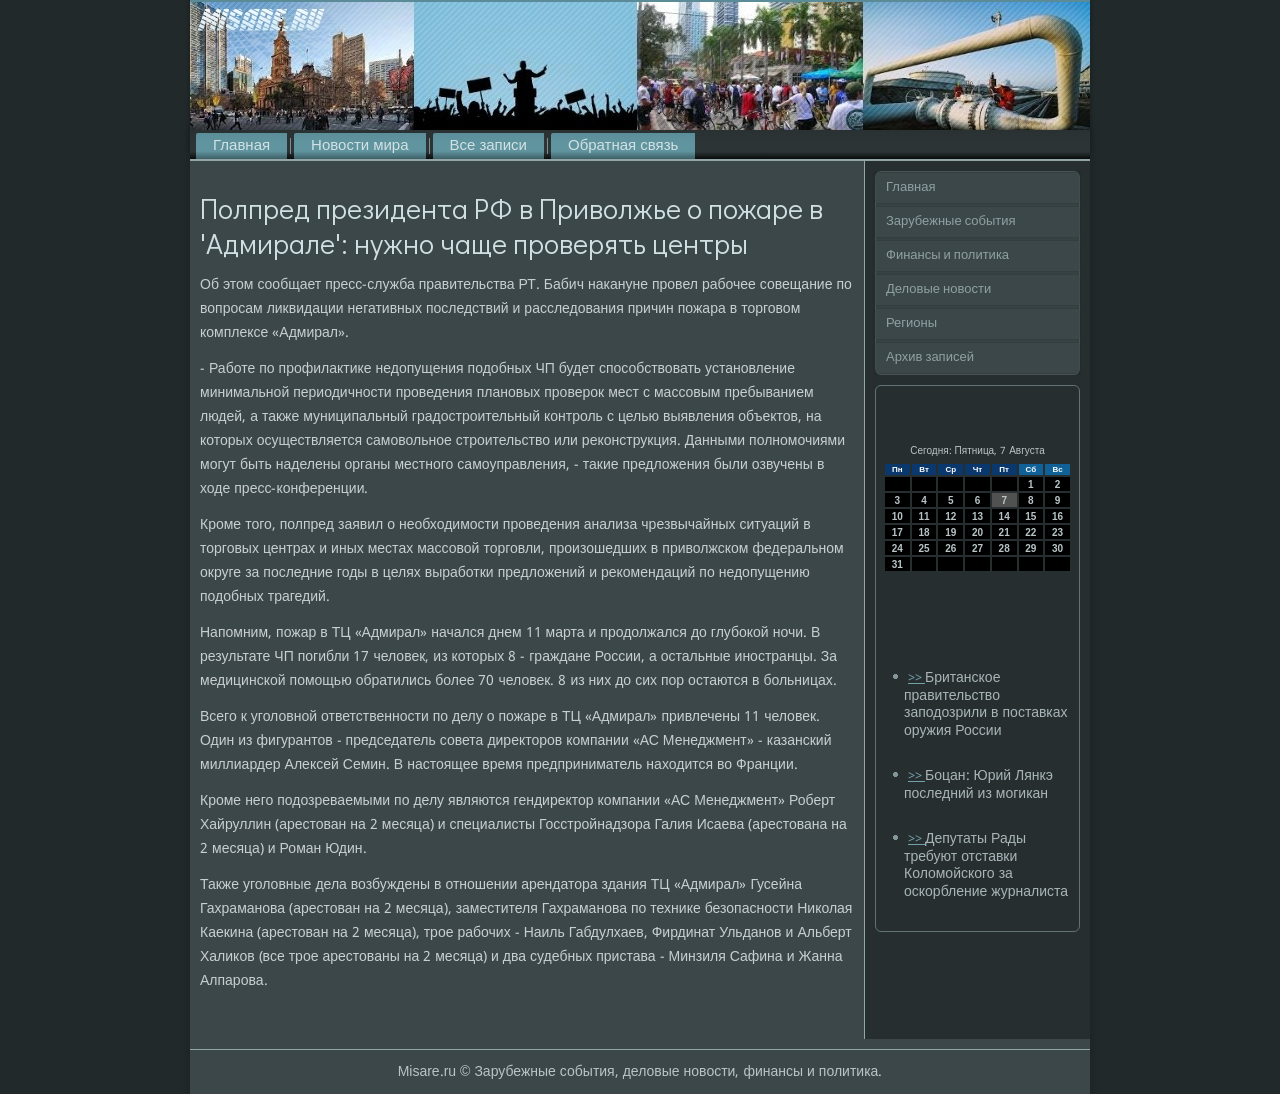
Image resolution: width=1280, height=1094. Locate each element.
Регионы (911, 323)
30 (1057, 548)
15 (1030, 516)
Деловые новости (938, 289)
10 (897, 516)
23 (1057, 532)
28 (1004, 548)
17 (897, 532)
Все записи (488, 146)
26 (950, 548)
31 (897, 564)
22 (1030, 532)
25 (923, 548)
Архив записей (930, 357)
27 (977, 548)
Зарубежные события (951, 221)
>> (916, 678)
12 (950, 516)
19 (950, 532)
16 (1057, 516)
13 (977, 516)
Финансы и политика (947, 255)
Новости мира (359, 146)
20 (977, 532)
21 (1004, 532)
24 (897, 548)
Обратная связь (623, 146)
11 (923, 516)
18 (923, 532)
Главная (241, 146)
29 (1030, 548)
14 (1004, 516)
